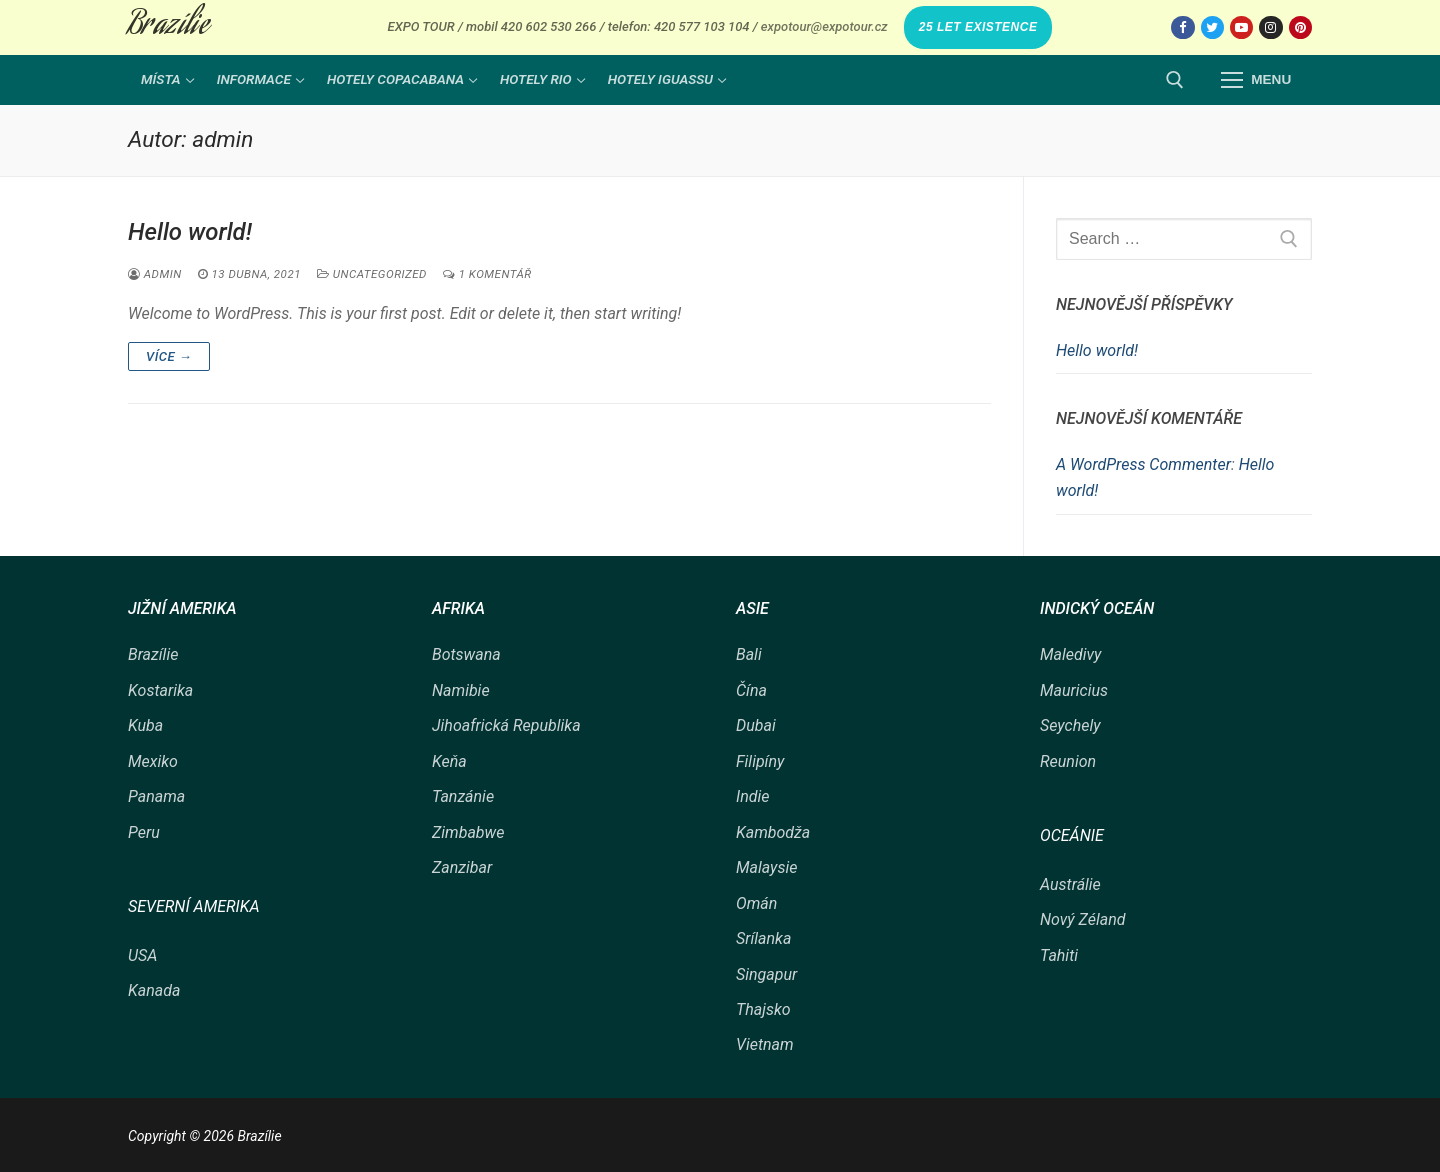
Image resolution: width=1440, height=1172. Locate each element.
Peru (144, 832)
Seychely (1070, 725)
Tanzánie (463, 796)
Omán (756, 903)
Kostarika (160, 690)
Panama (156, 796)
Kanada (154, 990)
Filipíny (760, 761)
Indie (753, 796)
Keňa (449, 761)
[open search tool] (1175, 80)
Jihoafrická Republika (506, 725)
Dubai (756, 725)
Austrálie (1070, 884)
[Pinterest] (1300, 27)
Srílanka (763, 938)
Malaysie (766, 867)
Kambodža (773, 832)
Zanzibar (462, 867)
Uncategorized (372, 274)
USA (142, 955)
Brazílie (168, 27)
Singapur (766, 974)
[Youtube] (1241, 27)
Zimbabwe (468, 832)
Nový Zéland (1083, 919)
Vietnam (765, 1044)
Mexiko (153, 761)
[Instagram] (1270, 27)
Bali (749, 654)
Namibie (461, 690)
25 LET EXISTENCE (978, 27)
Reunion (1068, 761)
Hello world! (190, 232)
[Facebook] (1182, 27)
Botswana (466, 654)
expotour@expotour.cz (824, 26)
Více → (169, 356)
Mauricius (1074, 690)
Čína (751, 690)
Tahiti (1059, 955)
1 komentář (487, 274)
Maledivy (1070, 654)
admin (155, 274)
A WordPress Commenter (1143, 464)
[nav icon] (1256, 80)
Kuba (145, 725)
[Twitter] (1212, 27)
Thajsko (763, 1009)
